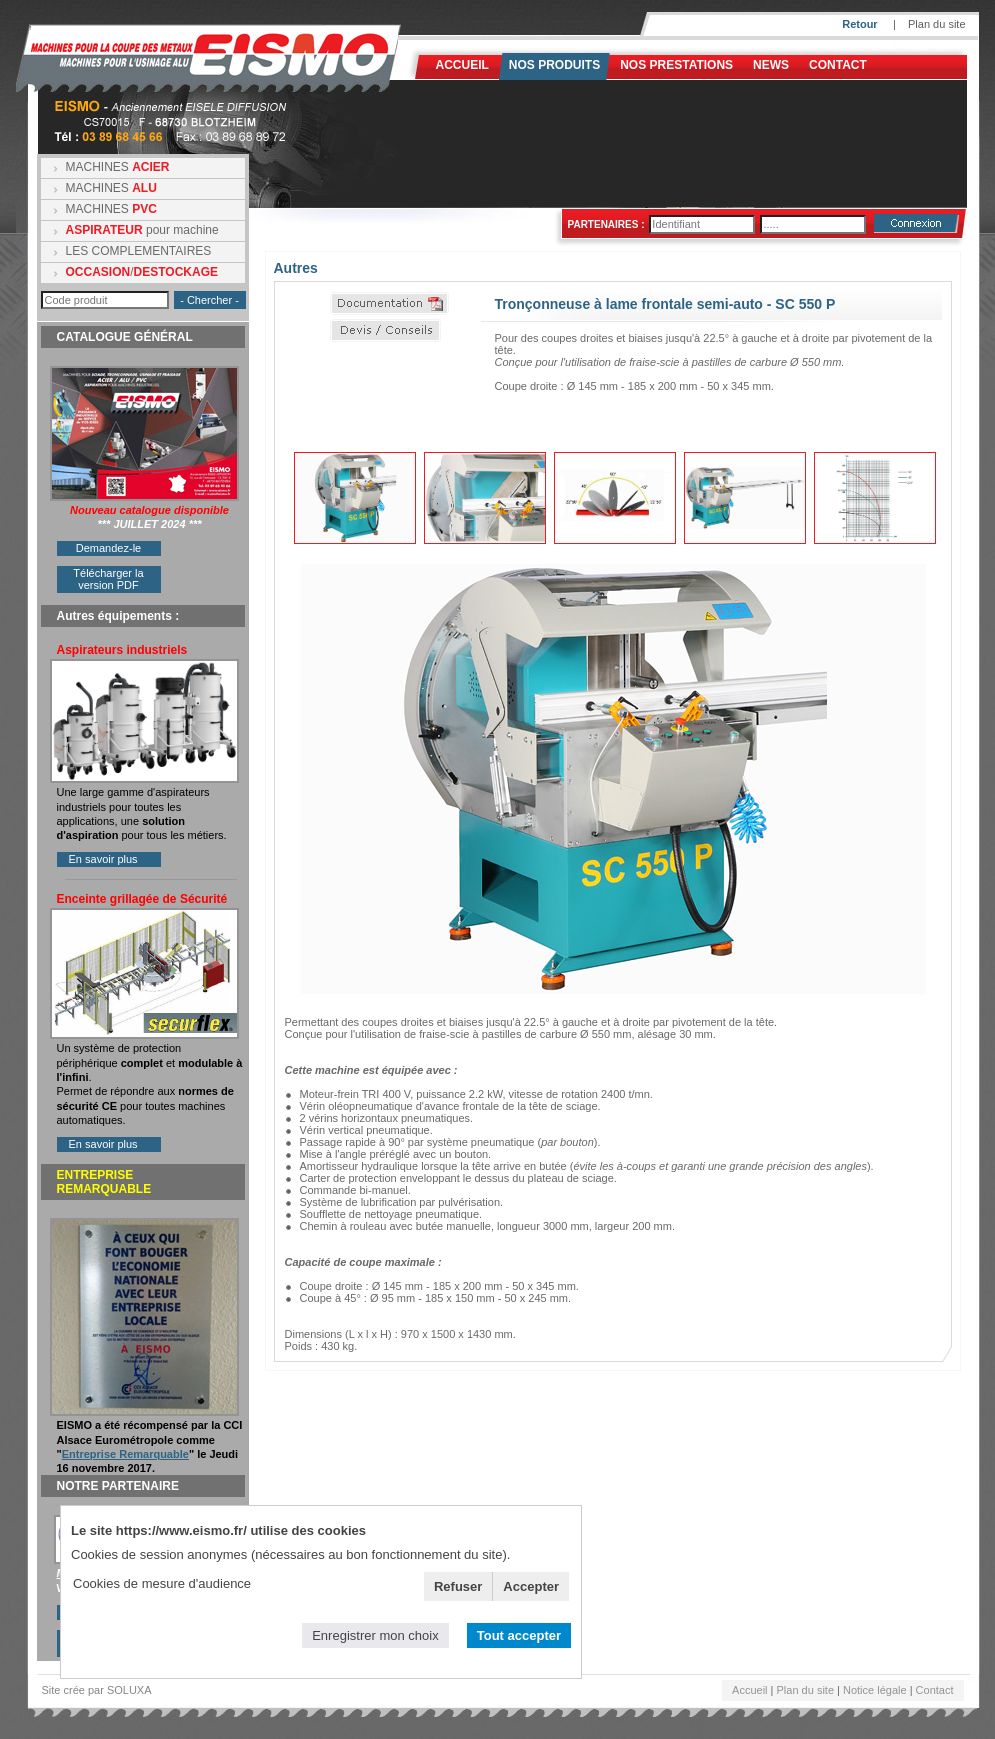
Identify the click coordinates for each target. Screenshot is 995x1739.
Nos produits (554, 65)
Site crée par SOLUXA (97, 1690)
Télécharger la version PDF (108, 579)
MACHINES (118, 167)
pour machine (142, 230)
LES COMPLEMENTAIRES (139, 251)
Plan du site (936, 24)
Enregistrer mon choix (375, 1635)
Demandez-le (108, 548)
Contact (838, 65)
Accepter (531, 1586)
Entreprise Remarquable (125, 1454)
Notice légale (875, 1690)
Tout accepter (519, 1635)
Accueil (462, 65)
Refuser (458, 1586)
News (771, 65)
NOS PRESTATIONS (676, 65)
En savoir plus (103, 859)
